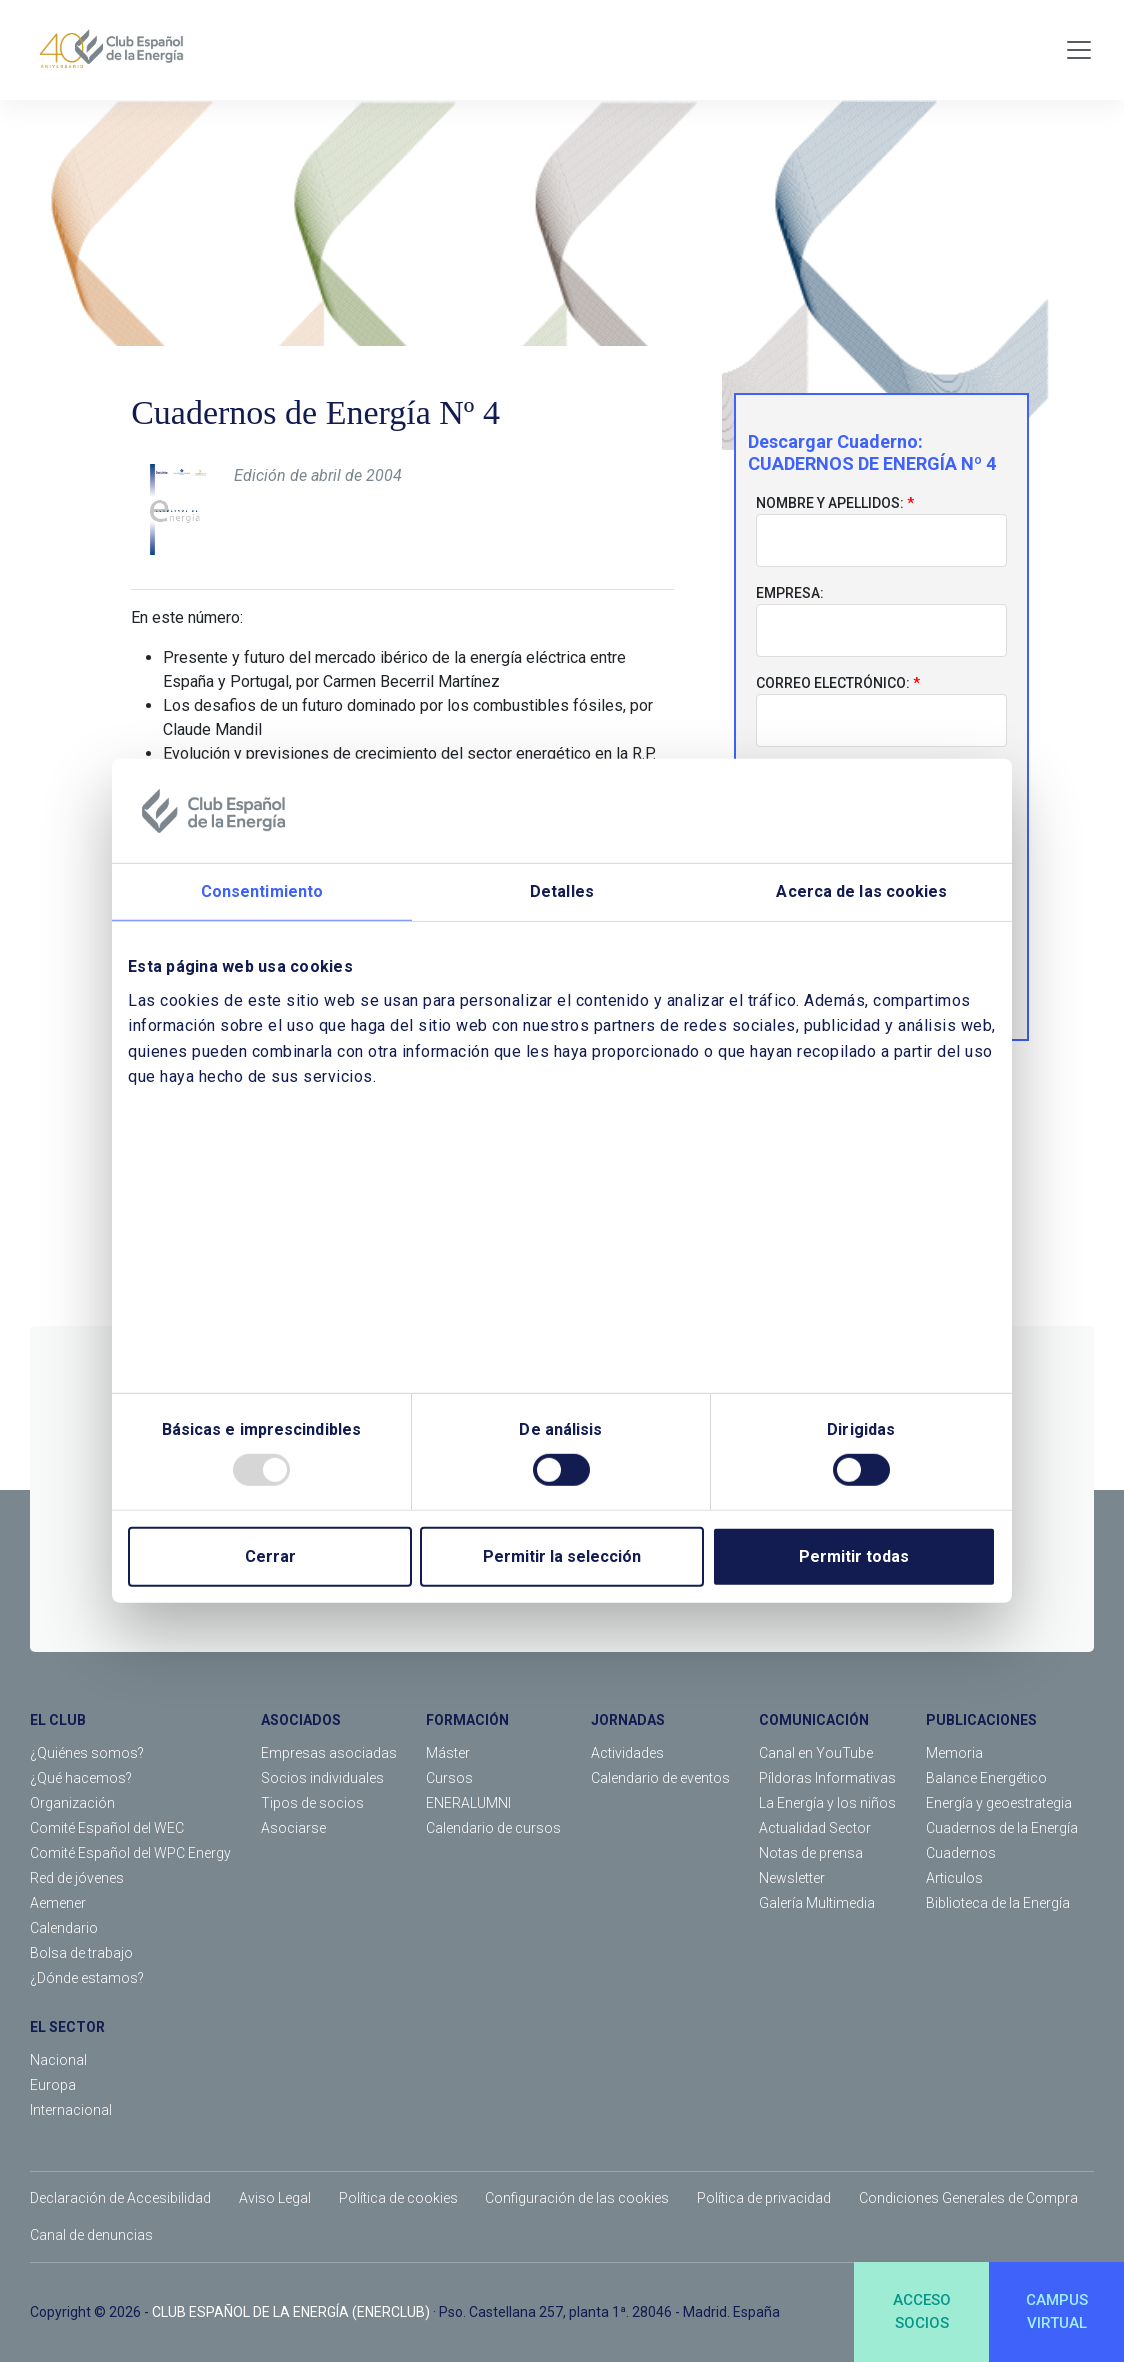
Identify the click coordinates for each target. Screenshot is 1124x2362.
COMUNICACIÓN (814, 1720)
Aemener (58, 1903)
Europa (53, 2085)
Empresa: (790, 593)
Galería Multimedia (817, 1903)
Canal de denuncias (91, 2235)
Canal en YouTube (816, 1753)
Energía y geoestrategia (999, 1803)
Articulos (954, 1878)
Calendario (64, 1928)
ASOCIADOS (301, 1720)
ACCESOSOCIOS (922, 2311)
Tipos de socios (312, 1803)
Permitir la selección (562, 1556)
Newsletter (792, 1878)
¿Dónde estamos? (87, 1978)
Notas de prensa (811, 1853)
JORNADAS (628, 1720)
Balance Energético (986, 1778)
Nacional (58, 2060)
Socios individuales (322, 1778)
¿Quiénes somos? (87, 1753)
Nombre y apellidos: (830, 503)
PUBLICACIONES (981, 1720)
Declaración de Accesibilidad (120, 2198)
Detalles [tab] (562, 891)
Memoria (954, 1753)
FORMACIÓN (467, 1720)
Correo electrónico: (833, 683)
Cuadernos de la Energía (1002, 1828)
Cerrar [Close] (270, 1556)
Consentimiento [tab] (262, 891)
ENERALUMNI (468, 1803)
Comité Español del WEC (107, 1828)
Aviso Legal (275, 2198)
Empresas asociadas (329, 1753)
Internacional (71, 2110)
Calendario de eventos (660, 1778)
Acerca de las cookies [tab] (861, 891)
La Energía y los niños (827, 1803)
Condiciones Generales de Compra (968, 2198)
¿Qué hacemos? (81, 1778)
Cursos (449, 1778)
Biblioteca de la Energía (998, 1903)
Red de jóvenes (77, 1878)
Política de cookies (398, 2198)
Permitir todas (854, 1556)
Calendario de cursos (493, 1828)
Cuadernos (961, 1853)
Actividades (627, 1753)
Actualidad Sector (815, 1828)
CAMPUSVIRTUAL (1057, 2311)
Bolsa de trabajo (81, 1953)
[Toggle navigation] (1079, 50)
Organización (72, 1803)
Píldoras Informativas (827, 1778)
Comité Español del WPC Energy (130, 1853)
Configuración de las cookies (577, 2198)
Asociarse (293, 1828)
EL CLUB (58, 1720)
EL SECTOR (67, 2027)
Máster (448, 1753)
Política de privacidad (764, 2198)
